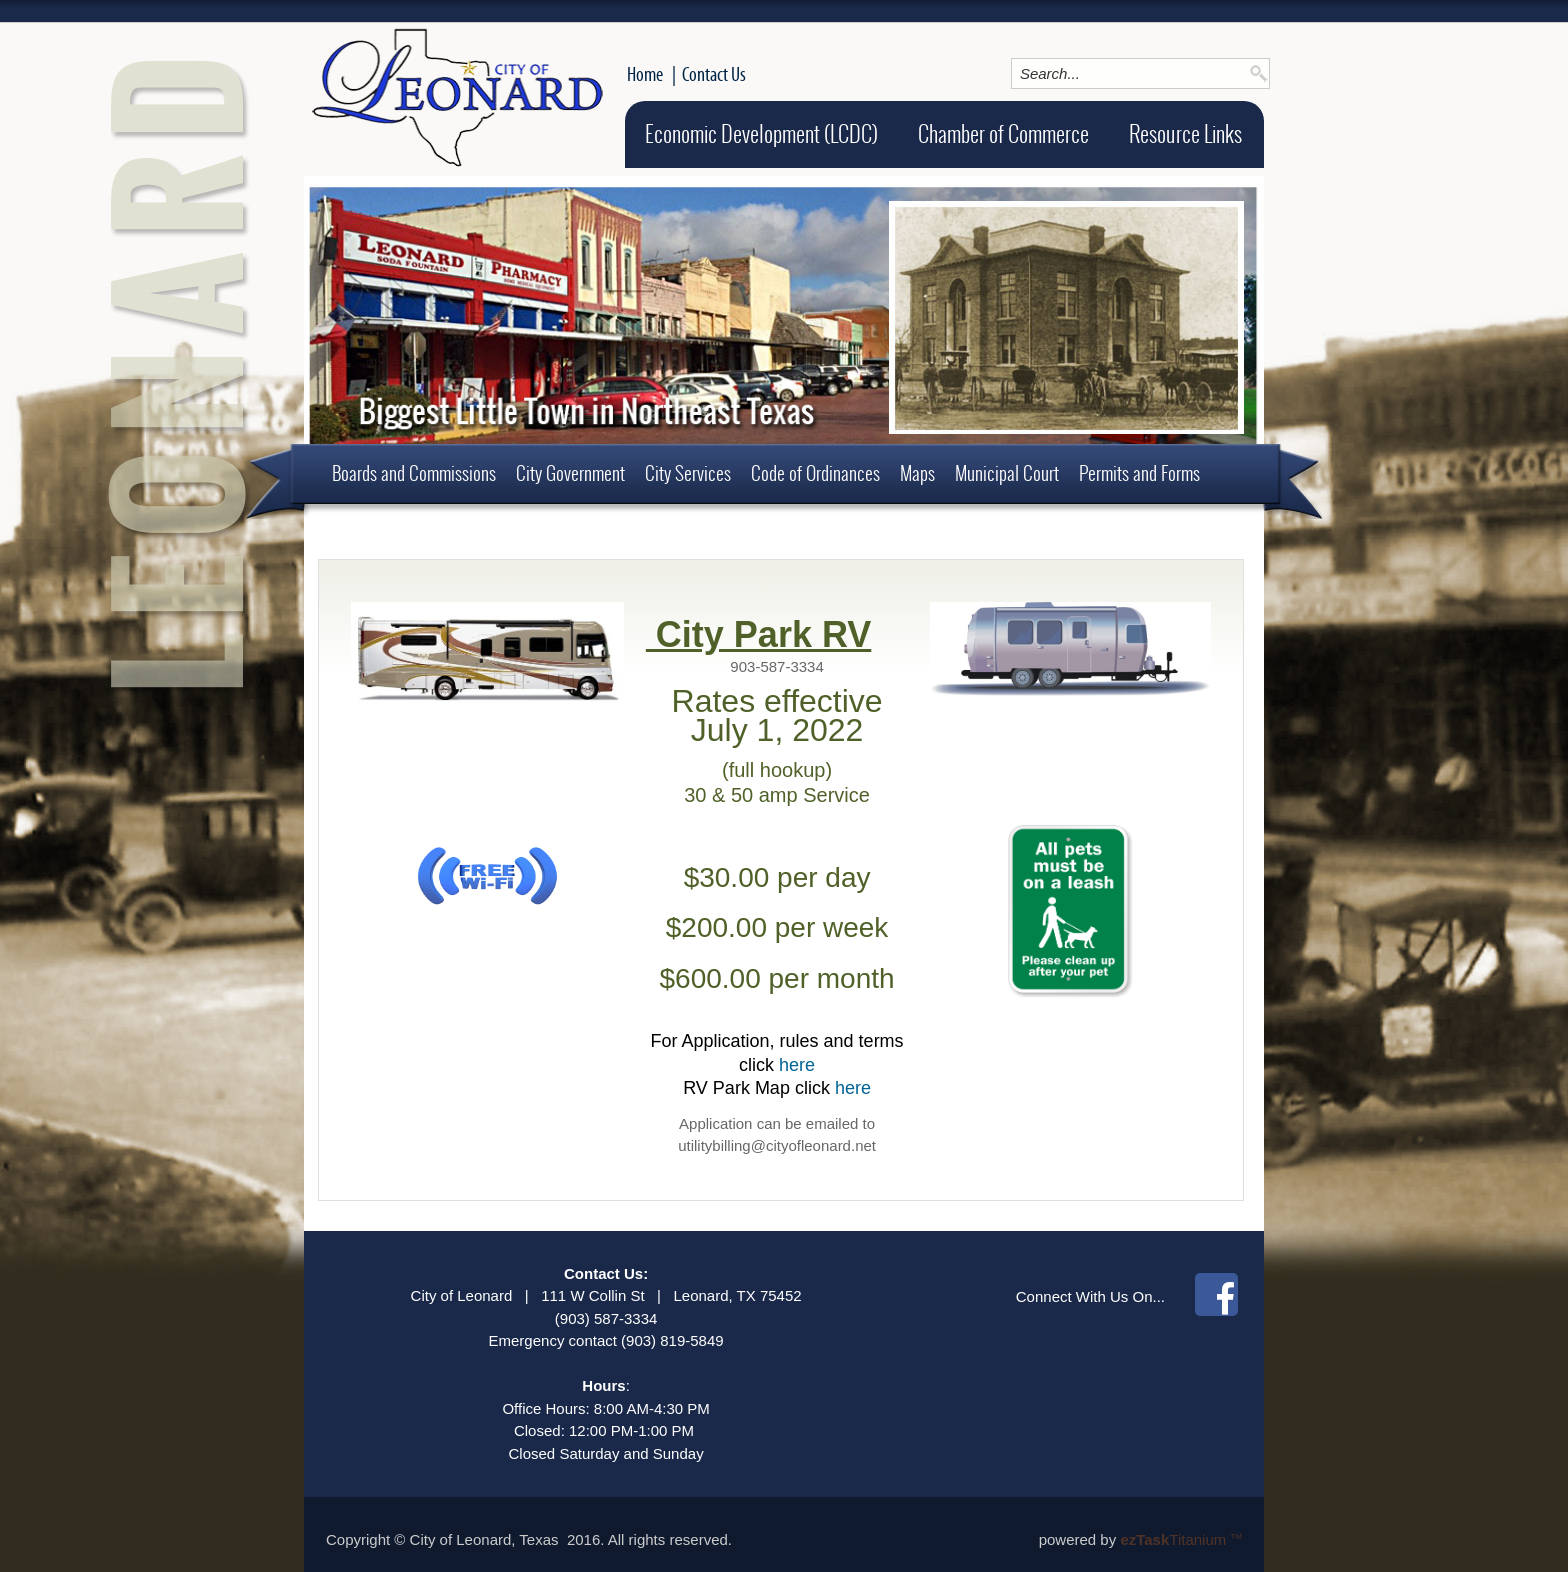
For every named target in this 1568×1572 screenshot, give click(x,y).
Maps (917, 473)
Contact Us (714, 74)
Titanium (1175, 1539)
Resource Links (1185, 134)
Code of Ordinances (815, 473)
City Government (570, 473)
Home (645, 74)
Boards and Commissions (414, 473)
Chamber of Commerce (1003, 134)
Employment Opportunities (417, 532)
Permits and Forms (1139, 473)
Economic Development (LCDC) (761, 134)
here (797, 1065)
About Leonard (570, 532)
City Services (688, 473)
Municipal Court (1007, 473)
